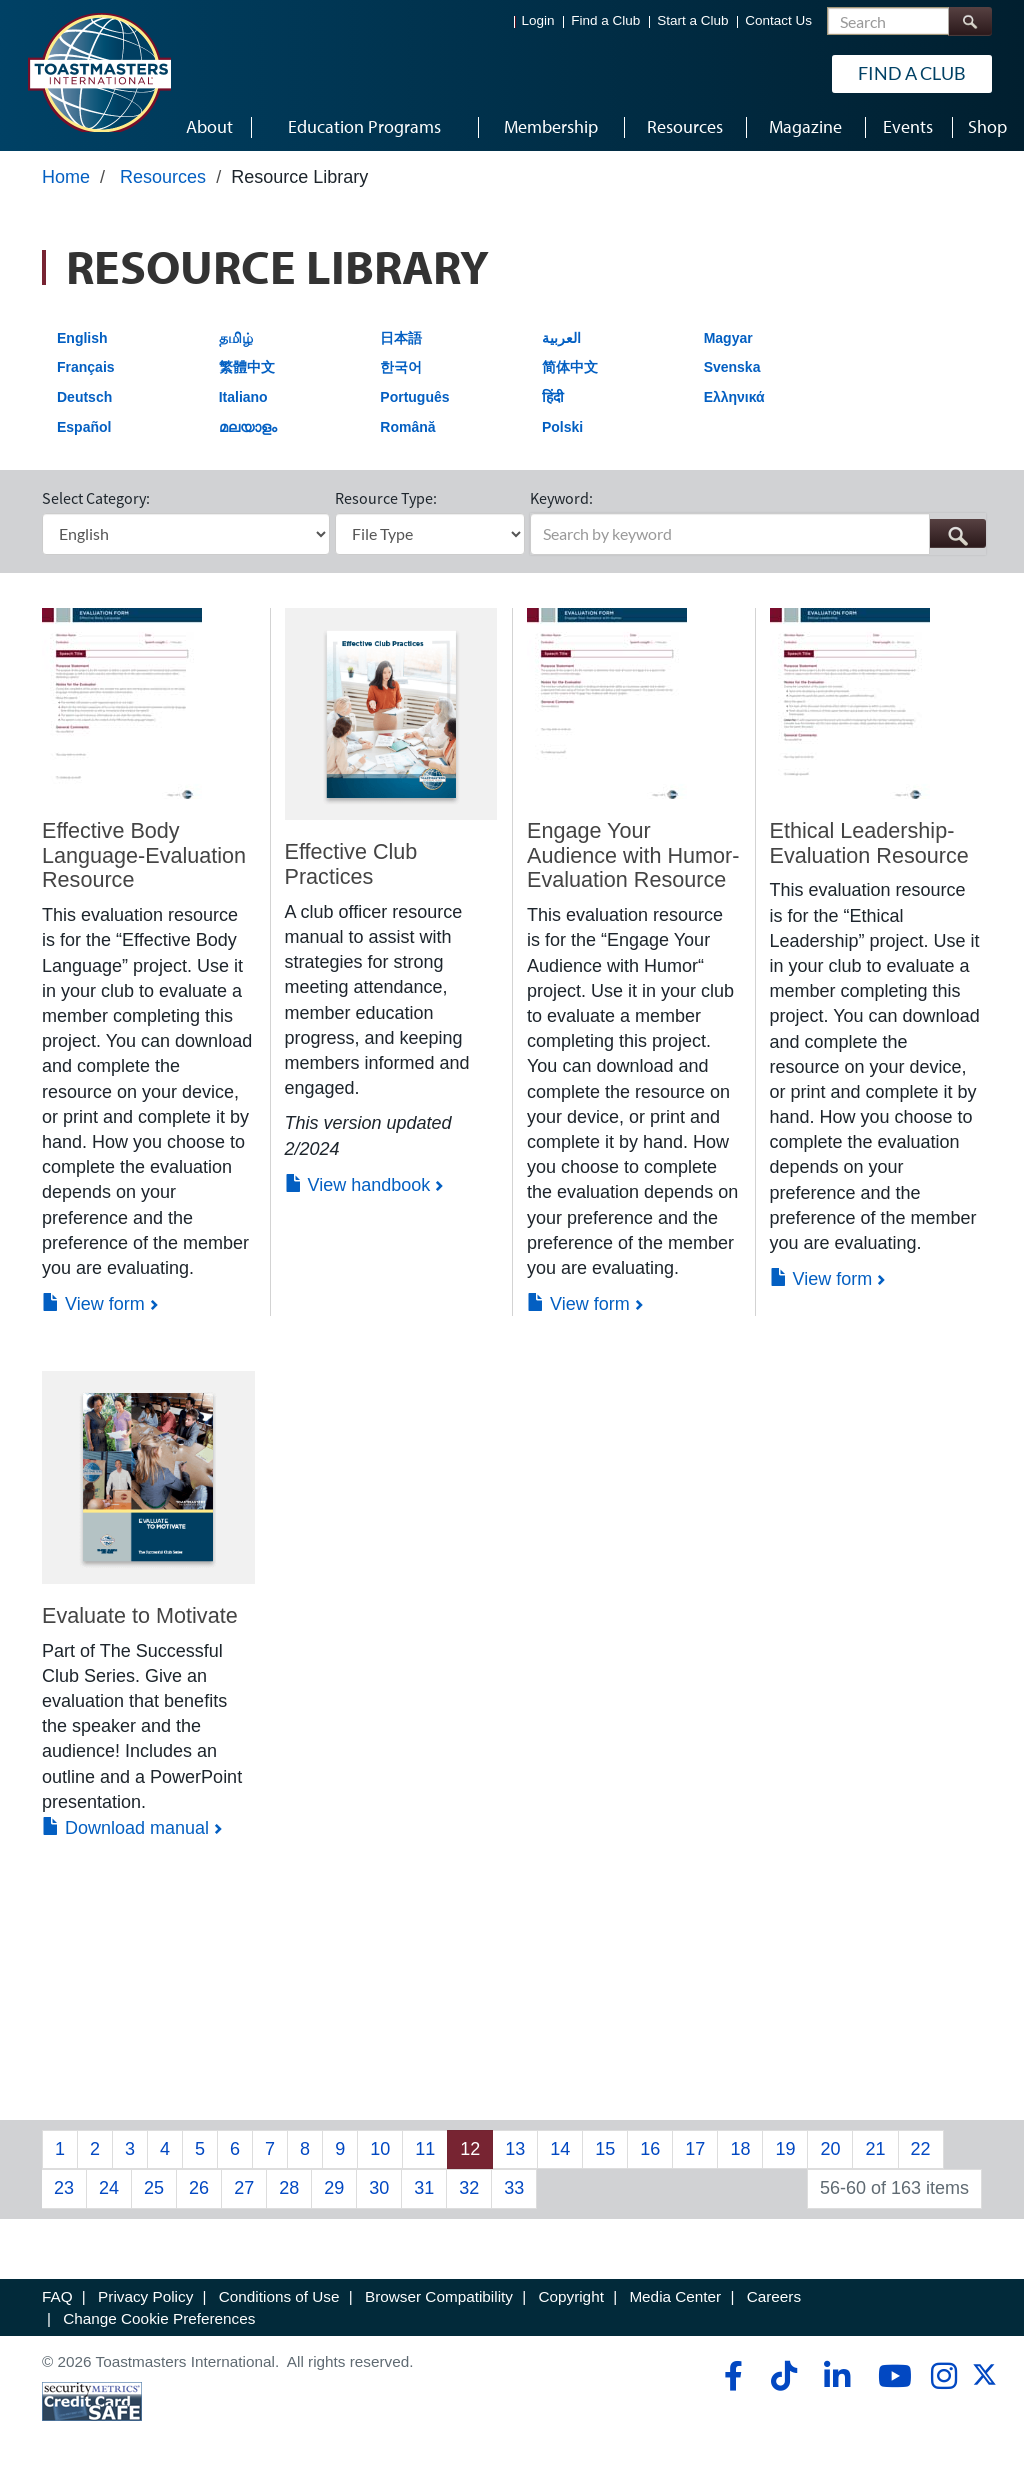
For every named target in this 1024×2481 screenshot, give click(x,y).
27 (244, 2188)
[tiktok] (783, 2376)
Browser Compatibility (439, 2296)
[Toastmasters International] (99, 72)
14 (560, 2149)
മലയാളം (248, 427)
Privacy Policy (145, 2296)
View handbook (358, 1185)
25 (154, 2188)
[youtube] (890, 2376)
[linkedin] (836, 2376)
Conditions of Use (279, 2296)
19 (785, 2149)
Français (86, 367)
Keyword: (561, 498)
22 (921, 2149)
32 (469, 2188)
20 (830, 2149)
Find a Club (605, 20)
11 (425, 2149)
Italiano (243, 397)
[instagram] (943, 2376)
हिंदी (553, 397)
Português (414, 397)
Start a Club (692, 20)
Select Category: (96, 498)
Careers (774, 2296)
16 (650, 2149)
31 (424, 2188)
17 (695, 2149)
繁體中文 (247, 367)
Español (84, 427)
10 (380, 2149)
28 (289, 2188)
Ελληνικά (734, 397)
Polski (562, 427)
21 (875, 2149)
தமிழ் (236, 338)
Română (407, 427)
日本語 (401, 338)
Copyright (570, 2296)
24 (109, 2188)
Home (66, 177)
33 (514, 2188)
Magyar (728, 338)
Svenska (732, 367)
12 (470, 2149)
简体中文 (570, 367)
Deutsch (84, 397)
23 (64, 2188)
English (82, 338)
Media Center (675, 2296)
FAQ (57, 2296)
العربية (561, 338)
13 (515, 2149)
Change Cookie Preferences (159, 2318)
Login (538, 20)
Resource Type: (386, 498)
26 (199, 2188)
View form (93, 1304)
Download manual (125, 1828)
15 (605, 2149)
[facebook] (730, 2376)
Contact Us (778, 20)
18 (740, 2149)
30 (379, 2188)
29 (334, 2188)
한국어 (401, 367)
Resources (163, 177)
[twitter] (984, 2381)
